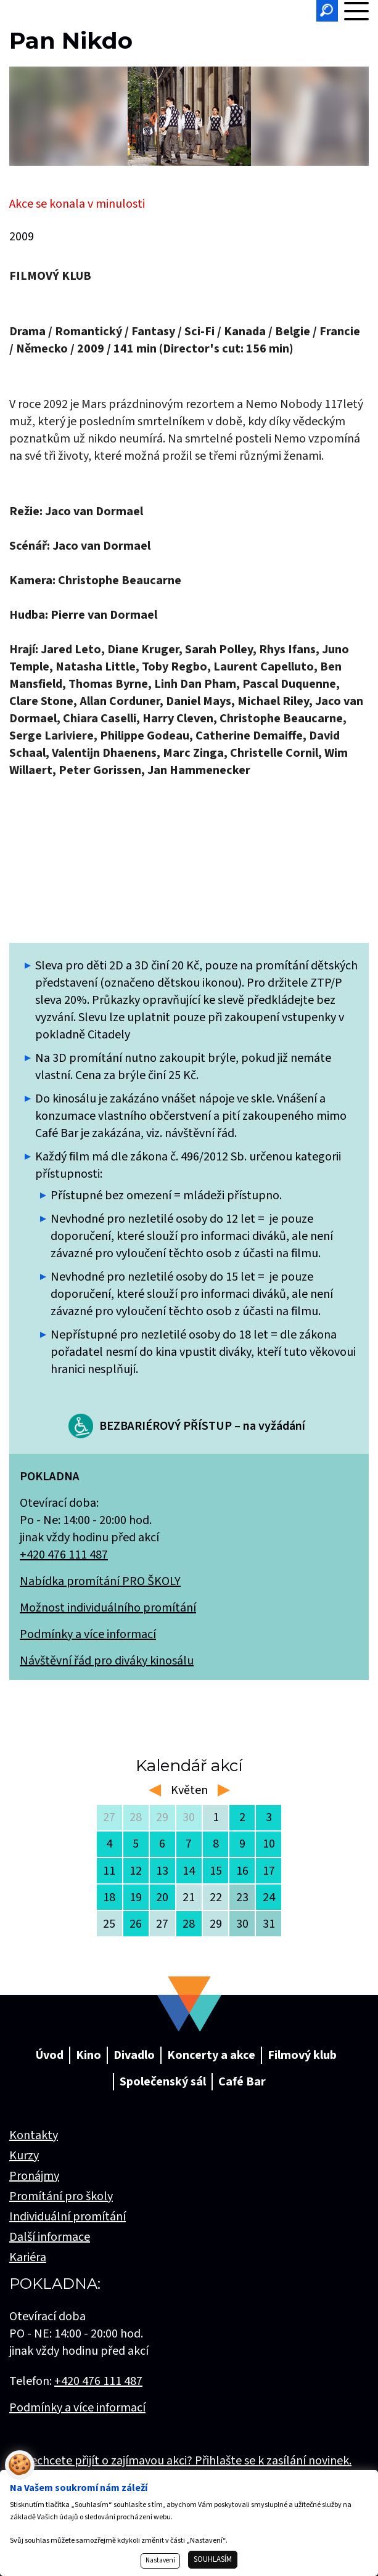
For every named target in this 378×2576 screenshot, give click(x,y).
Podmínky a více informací (88, 1634)
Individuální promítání (67, 2216)
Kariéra (27, 2257)
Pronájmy (34, 2176)
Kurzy (24, 2155)
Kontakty (33, 2135)
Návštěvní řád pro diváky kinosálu (107, 1660)
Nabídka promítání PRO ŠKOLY (100, 1581)
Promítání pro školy (61, 2196)
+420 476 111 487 (64, 1554)
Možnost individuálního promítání (108, 1607)
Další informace (49, 2237)
